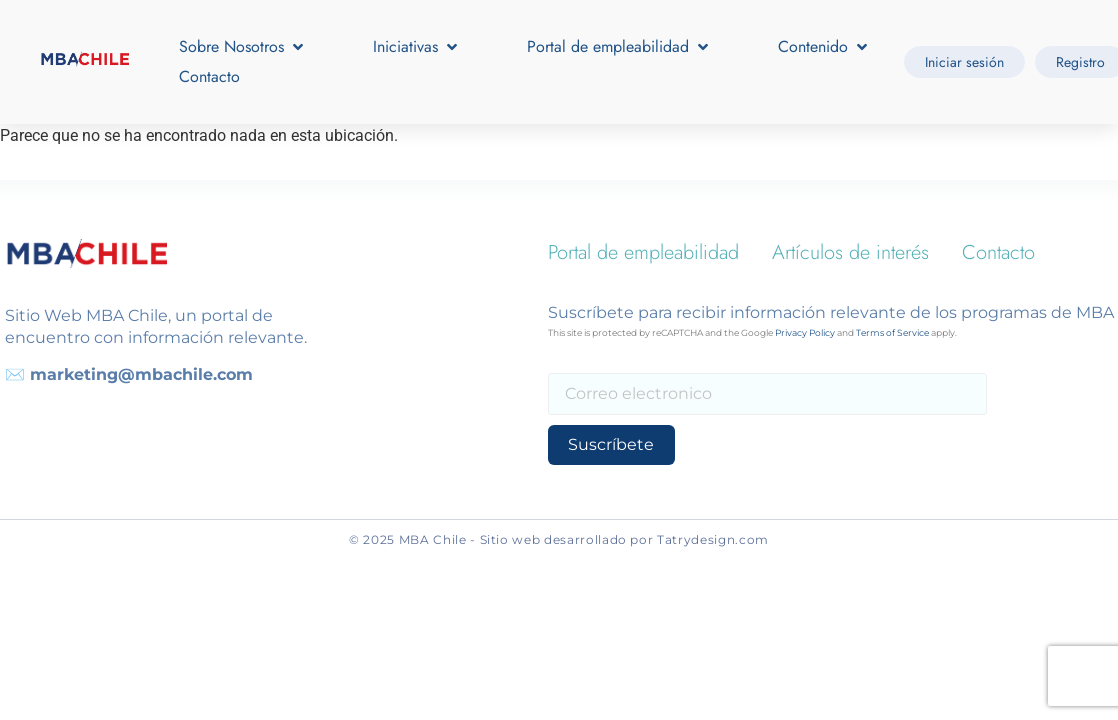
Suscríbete (607, 444)
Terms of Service (892, 332)
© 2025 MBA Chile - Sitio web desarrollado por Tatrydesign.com (559, 539)
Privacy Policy (805, 332)
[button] (243, 47)
